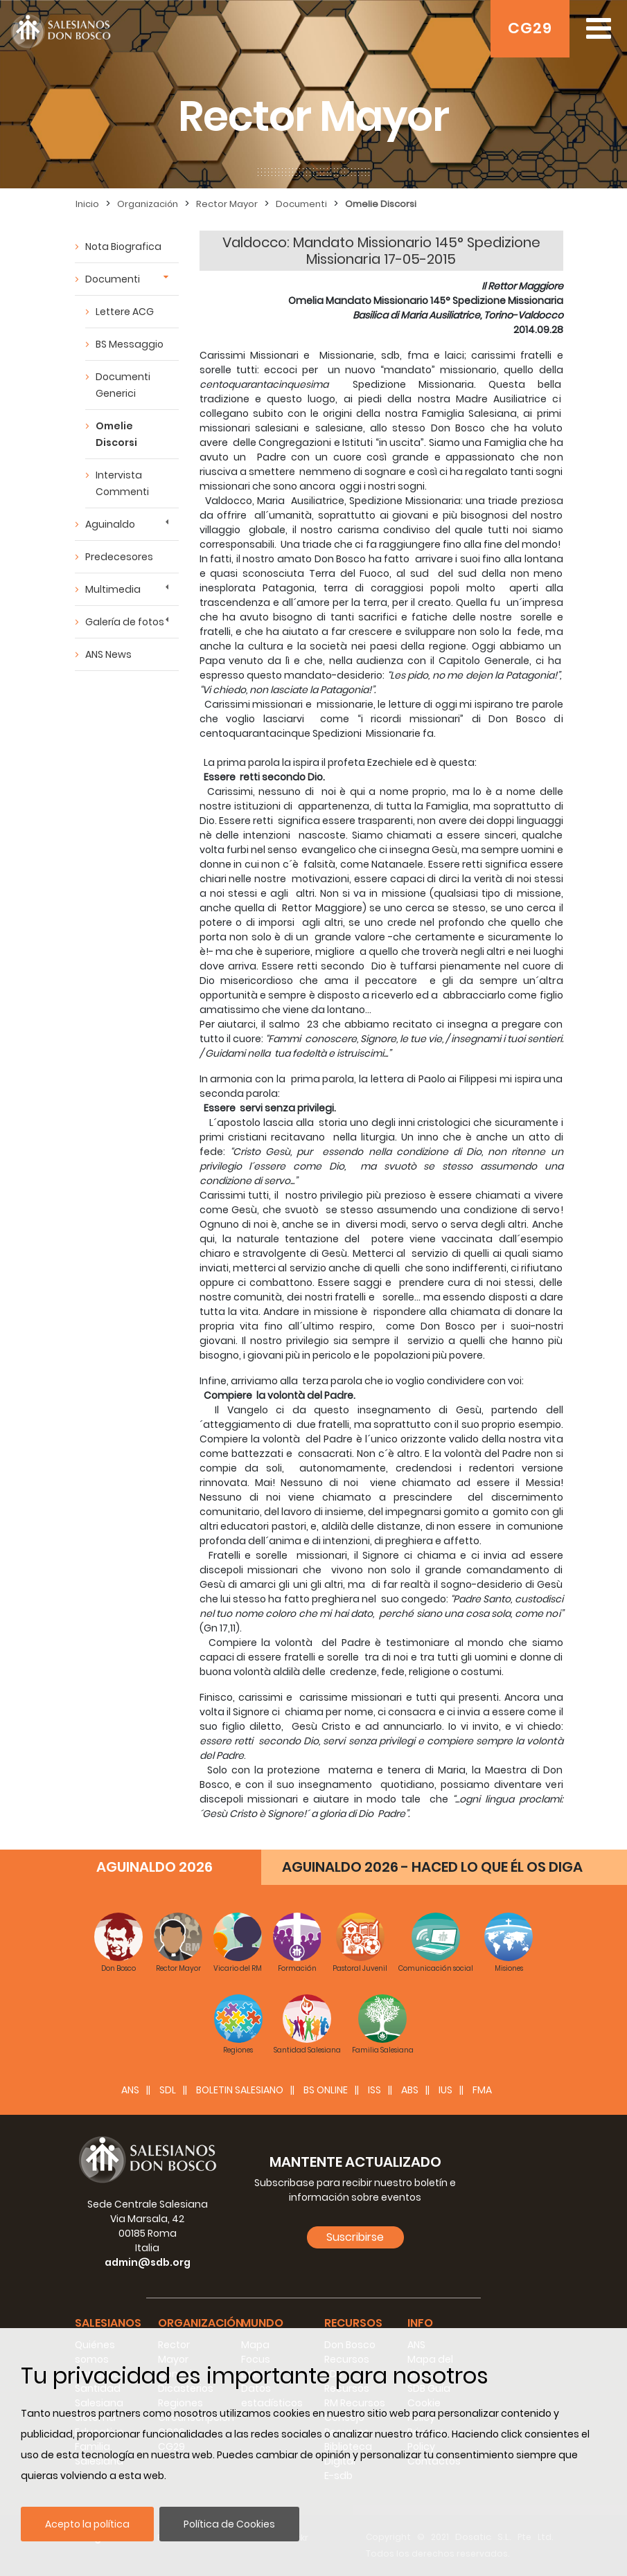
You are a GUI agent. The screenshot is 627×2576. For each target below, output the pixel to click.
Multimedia (113, 589)
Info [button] (420, 2323)
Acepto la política (87, 2524)
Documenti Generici (123, 385)
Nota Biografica (123, 246)
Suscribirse (355, 2237)
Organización (147, 204)
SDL (167, 2090)
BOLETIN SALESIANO (239, 2090)
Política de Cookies (229, 2524)
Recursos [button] (353, 2323)
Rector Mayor (227, 204)
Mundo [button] (262, 2323)
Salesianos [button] (108, 2323)
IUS (445, 2090)
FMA (482, 2090)
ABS (409, 2090)
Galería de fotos (124, 622)
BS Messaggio (130, 344)
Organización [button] (200, 2323)
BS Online (325, 2090)
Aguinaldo (110, 524)
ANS (130, 2090)
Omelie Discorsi (380, 204)
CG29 (530, 28)
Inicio (87, 204)
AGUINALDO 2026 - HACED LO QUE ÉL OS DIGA (432, 1867)
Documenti (301, 204)
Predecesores (119, 557)
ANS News (108, 654)
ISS (374, 2090)
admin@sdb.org (148, 2262)
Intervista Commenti (122, 483)
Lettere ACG (125, 312)
